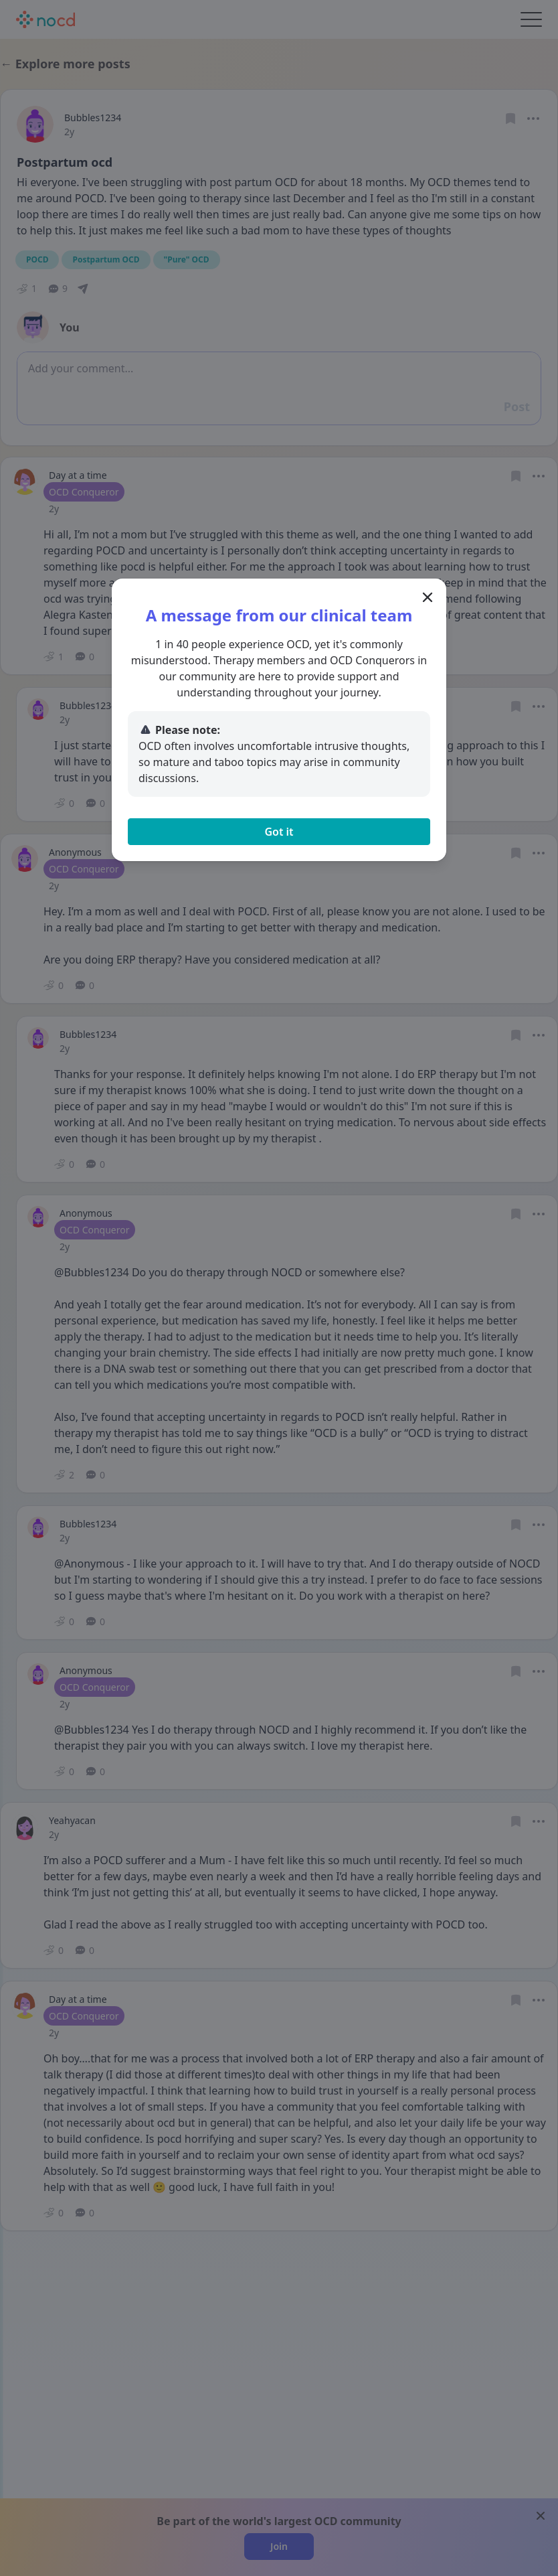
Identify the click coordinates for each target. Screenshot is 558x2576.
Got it (278, 831)
